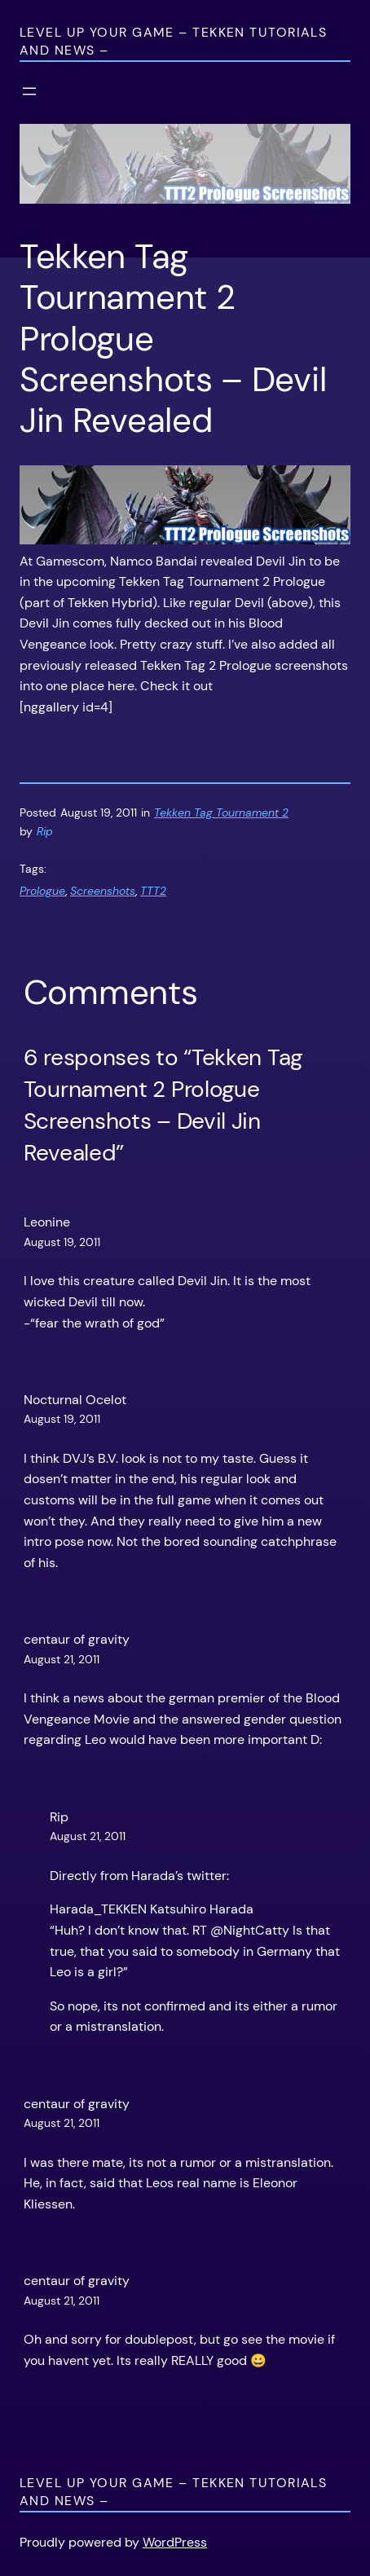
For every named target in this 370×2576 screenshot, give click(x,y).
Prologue (42, 890)
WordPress (175, 2542)
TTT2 (153, 890)
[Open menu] (29, 91)
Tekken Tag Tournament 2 (221, 812)
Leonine (47, 1222)
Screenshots (102, 890)
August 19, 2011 (62, 1242)
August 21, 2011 (61, 1659)
